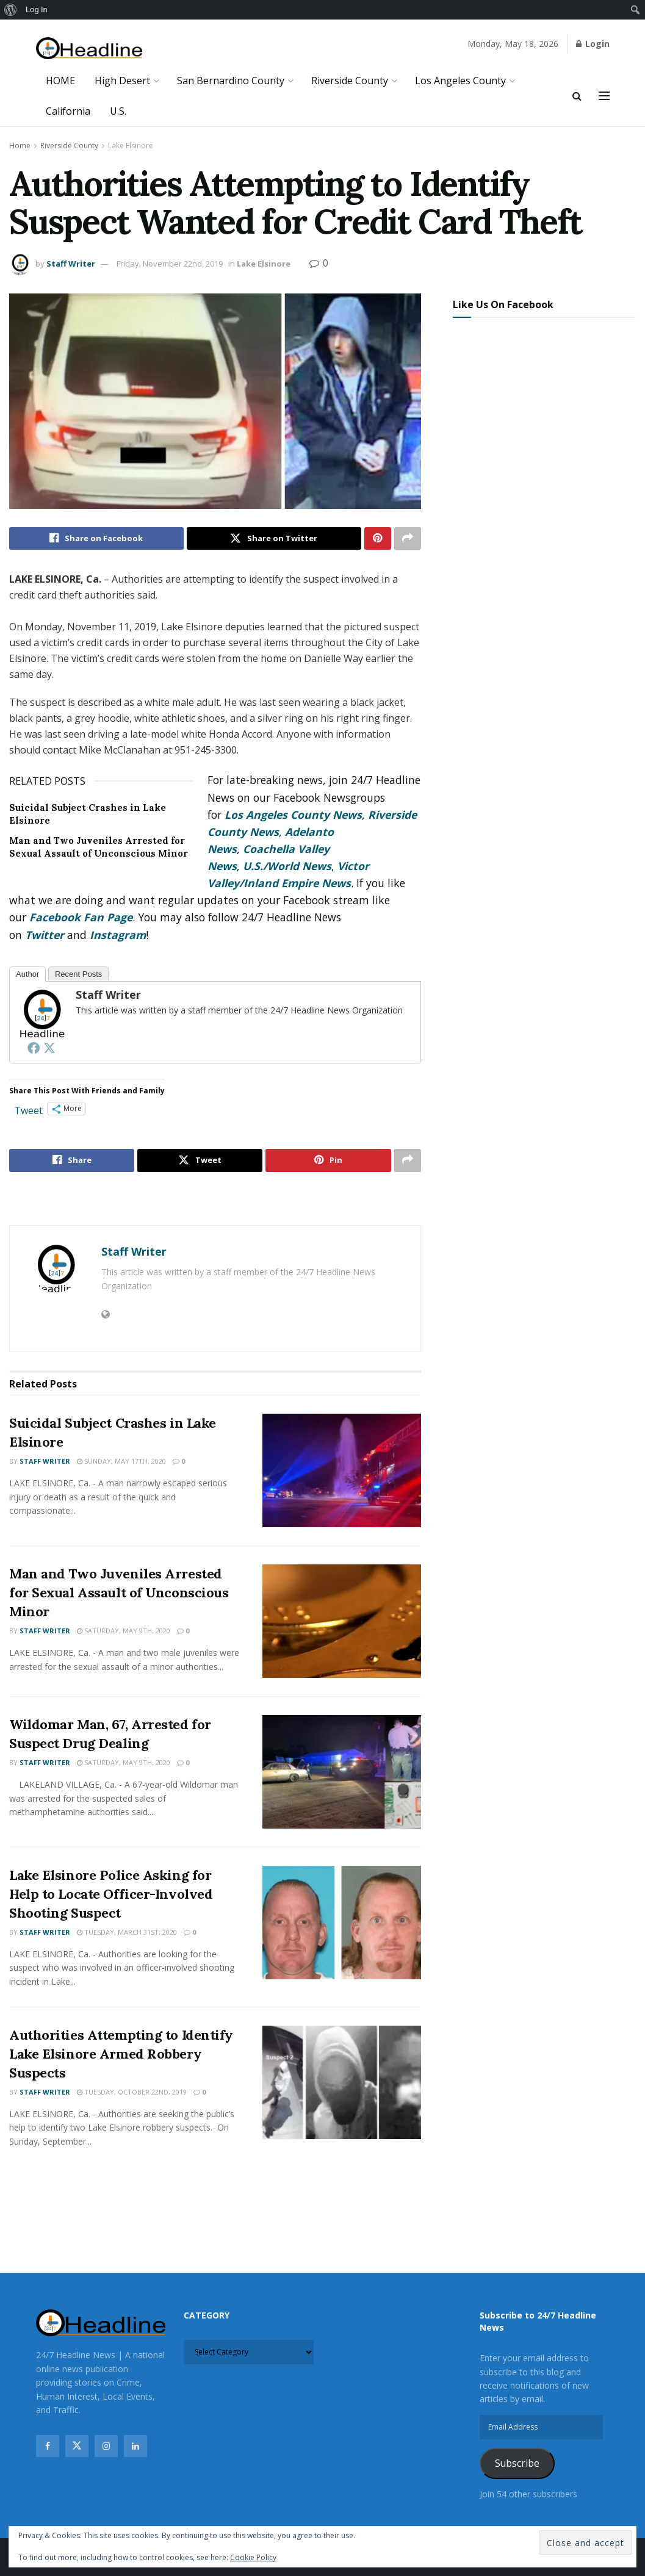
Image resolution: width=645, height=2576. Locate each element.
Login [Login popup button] (593, 43)
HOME (60, 80)
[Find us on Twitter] (76, 2447)
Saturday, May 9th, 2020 (123, 1630)
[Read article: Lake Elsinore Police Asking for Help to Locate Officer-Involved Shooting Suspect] (341, 1923)
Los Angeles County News (293, 814)
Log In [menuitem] (37, 9)
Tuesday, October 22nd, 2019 (132, 2091)
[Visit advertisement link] (215, 1200)
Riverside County (349, 80)
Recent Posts (78, 974)
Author (27, 974)
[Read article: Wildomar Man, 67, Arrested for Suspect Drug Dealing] (341, 1772)
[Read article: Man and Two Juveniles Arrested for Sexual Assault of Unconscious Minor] (341, 1621)
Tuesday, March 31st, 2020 (127, 1932)
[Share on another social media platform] (407, 538)
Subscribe (517, 2463)
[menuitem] (10, 10)
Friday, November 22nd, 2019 (170, 263)
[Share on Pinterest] (377, 538)
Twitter (44, 934)
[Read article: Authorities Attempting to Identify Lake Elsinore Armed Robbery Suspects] (341, 2083)
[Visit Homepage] (89, 48)
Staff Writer (70, 263)
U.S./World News (287, 865)
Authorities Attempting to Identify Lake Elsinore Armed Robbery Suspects (121, 2054)
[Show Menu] (604, 96)
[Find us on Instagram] (106, 2447)
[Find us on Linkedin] (135, 2447)
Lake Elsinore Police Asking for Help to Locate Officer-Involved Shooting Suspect (110, 1894)
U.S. (118, 111)
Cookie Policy (253, 2557)
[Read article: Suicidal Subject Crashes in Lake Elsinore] (341, 1471)
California (68, 111)
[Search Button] (577, 96)
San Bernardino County (230, 80)
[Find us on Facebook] (47, 2447)
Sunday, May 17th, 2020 (121, 1461)
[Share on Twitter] (274, 538)
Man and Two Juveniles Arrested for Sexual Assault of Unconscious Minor (118, 1593)
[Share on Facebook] (96, 538)
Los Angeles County (460, 80)
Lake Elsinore (130, 145)
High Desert (122, 80)
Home (20, 145)
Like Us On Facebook (503, 304)
